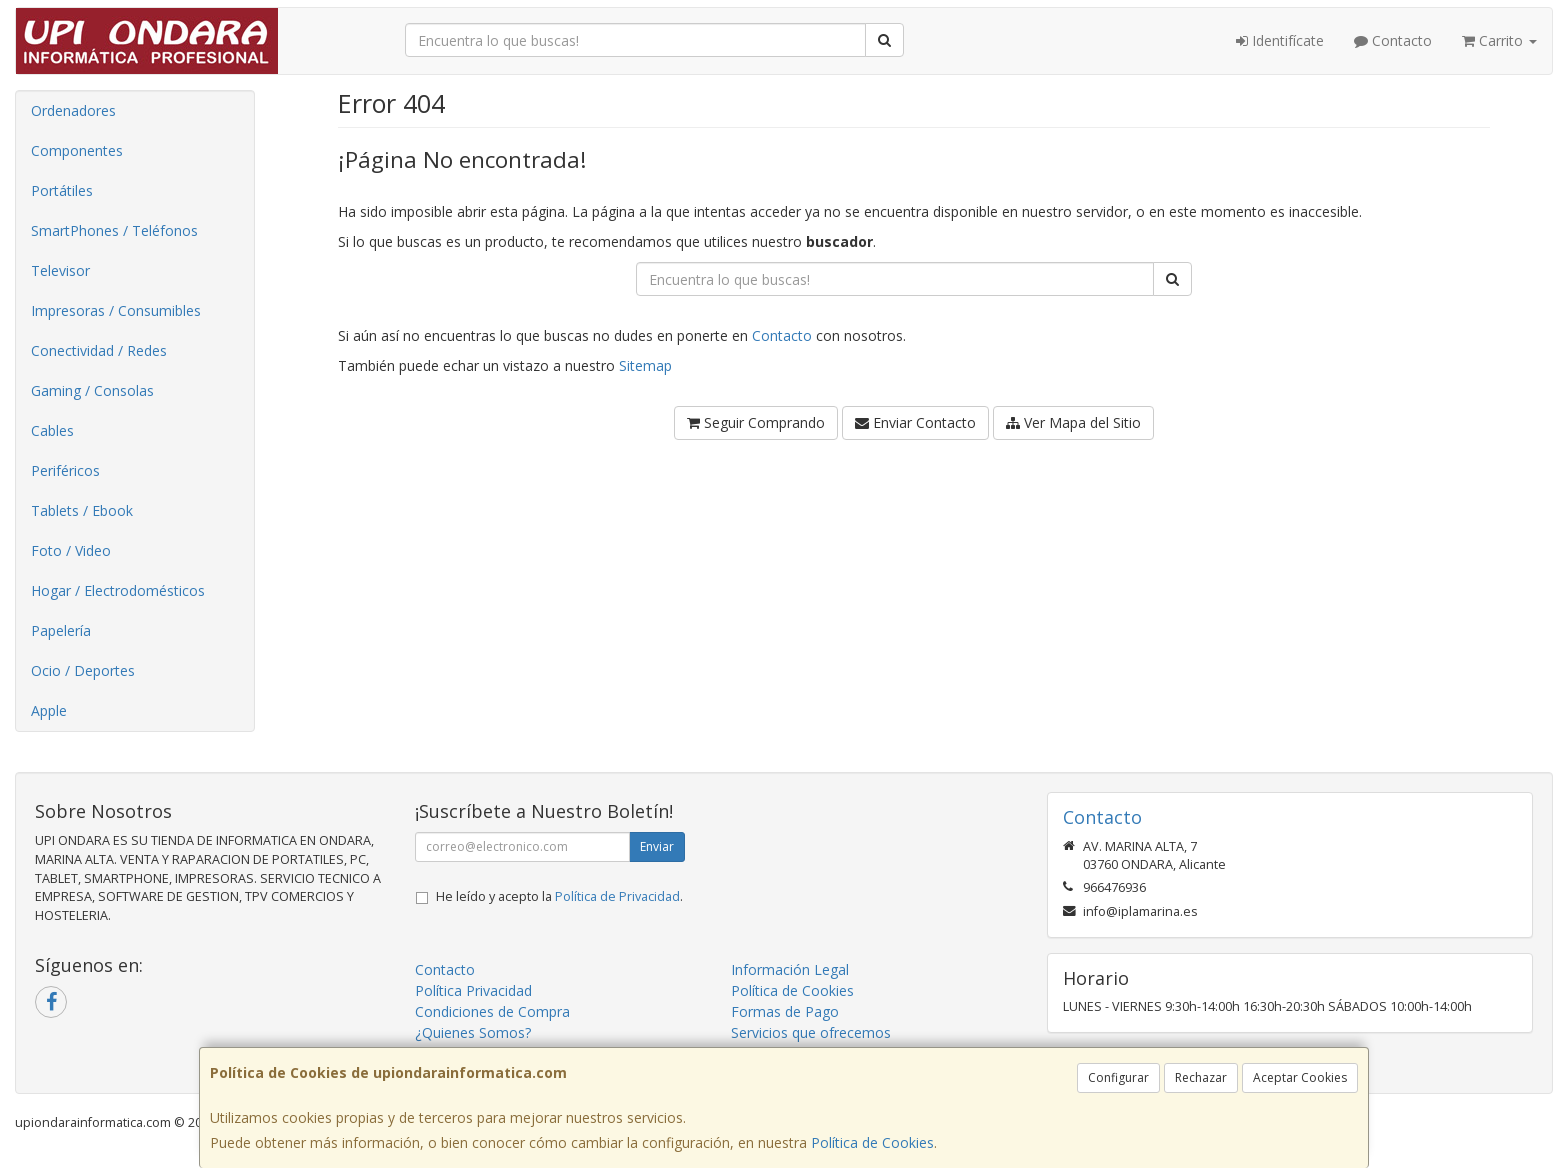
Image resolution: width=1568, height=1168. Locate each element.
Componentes (77, 150)
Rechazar (1201, 1077)
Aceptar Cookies (1300, 1077)
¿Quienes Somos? (473, 1032)
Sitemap (645, 365)
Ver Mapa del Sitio (1073, 422)
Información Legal (790, 969)
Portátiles (62, 190)
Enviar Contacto (915, 422)
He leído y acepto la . (559, 896)
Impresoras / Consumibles (116, 310)
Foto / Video (71, 550)
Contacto (1393, 40)
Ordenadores (73, 110)
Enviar (657, 846)
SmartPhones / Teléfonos (114, 230)
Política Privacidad (473, 990)
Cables (52, 430)
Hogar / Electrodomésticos (118, 590)
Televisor (60, 270)
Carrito (1499, 40)
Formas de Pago (785, 1011)
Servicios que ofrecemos (811, 1032)
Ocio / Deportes (83, 670)
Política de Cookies (872, 1142)
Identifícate (1280, 40)
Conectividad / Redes (99, 350)
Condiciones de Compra (492, 1011)
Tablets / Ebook (82, 510)
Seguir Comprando (756, 422)
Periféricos (65, 470)
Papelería (61, 630)
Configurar (1118, 1077)
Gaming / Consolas (92, 390)
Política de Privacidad (617, 896)
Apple (49, 710)
